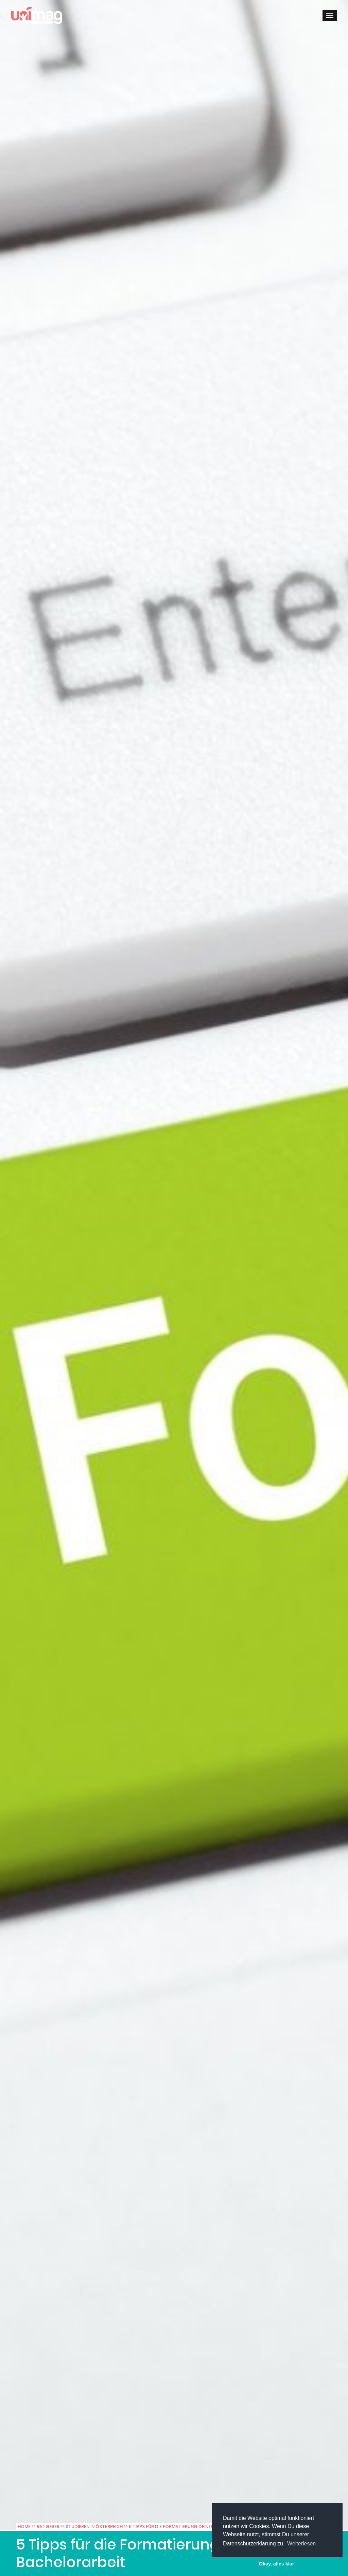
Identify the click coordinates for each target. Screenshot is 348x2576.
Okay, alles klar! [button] (277, 2563)
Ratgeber (48, 2526)
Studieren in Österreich (94, 2526)
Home (24, 2526)
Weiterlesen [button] (301, 2543)
